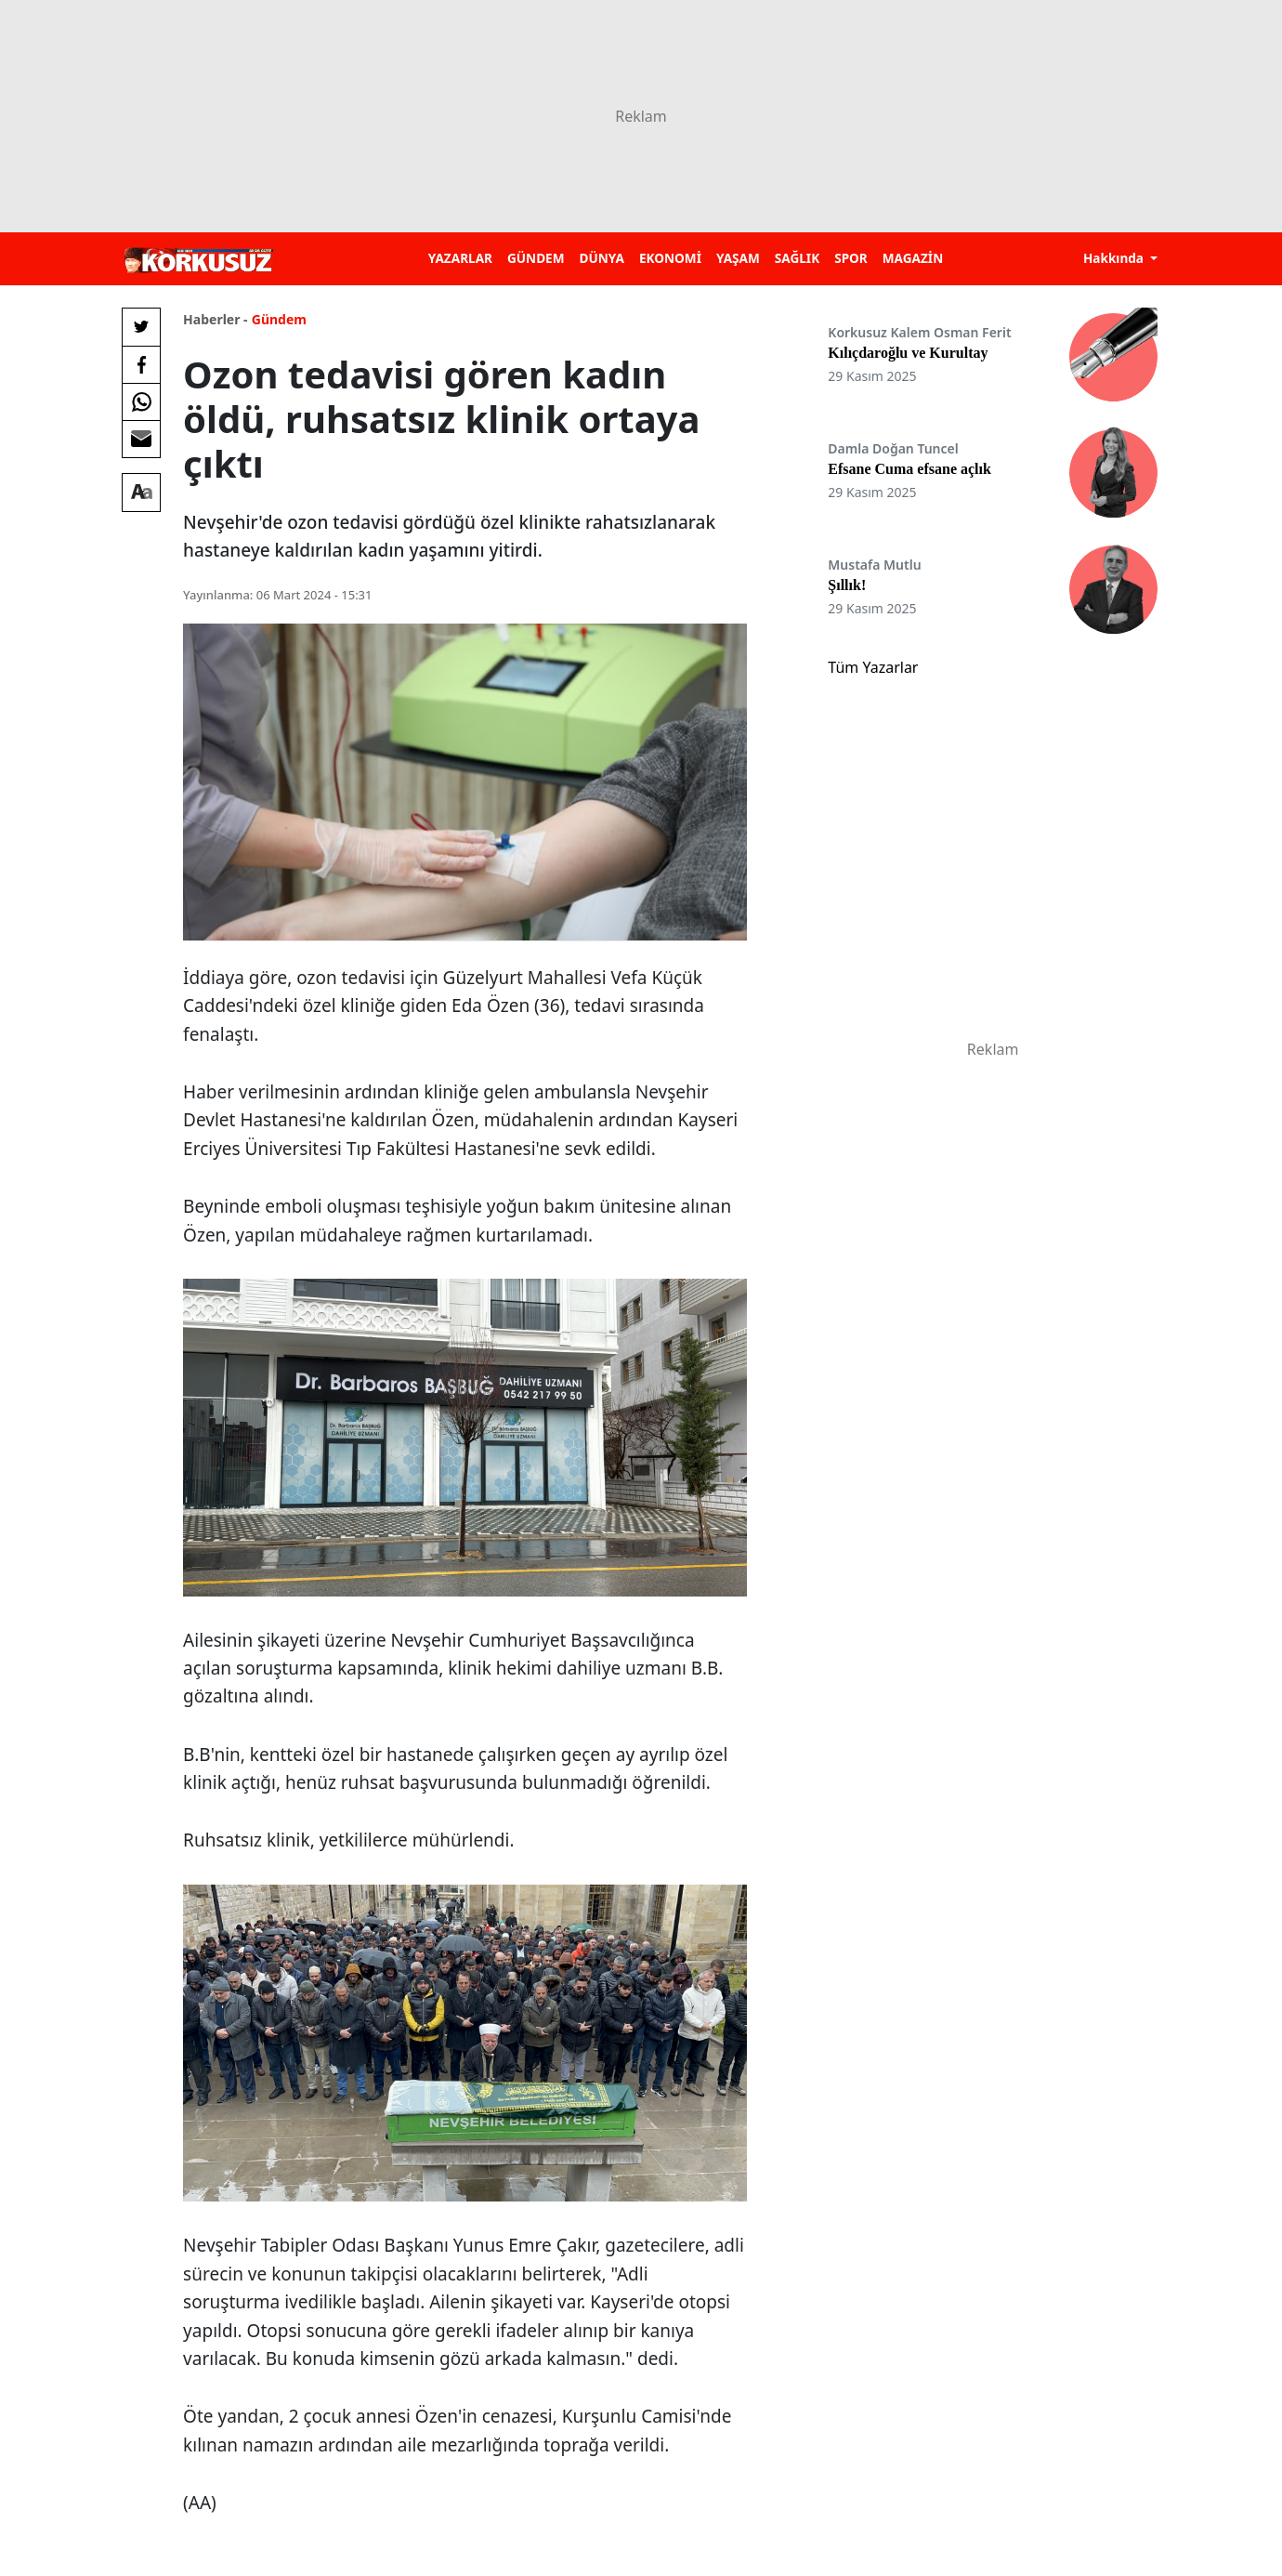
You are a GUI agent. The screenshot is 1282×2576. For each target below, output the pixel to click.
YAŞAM (738, 258)
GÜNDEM (536, 258)
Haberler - (215, 319)
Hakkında (1115, 258)
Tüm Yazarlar (873, 667)
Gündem (279, 319)
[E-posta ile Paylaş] (141, 438)
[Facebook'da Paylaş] (141, 364)
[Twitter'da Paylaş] (141, 327)
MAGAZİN (913, 258)
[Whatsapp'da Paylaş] (141, 401)
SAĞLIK (797, 258)
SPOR (851, 258)
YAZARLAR (460, 258)
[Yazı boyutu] (141, 492)
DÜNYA (602, 258)
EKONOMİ (670, 258)
